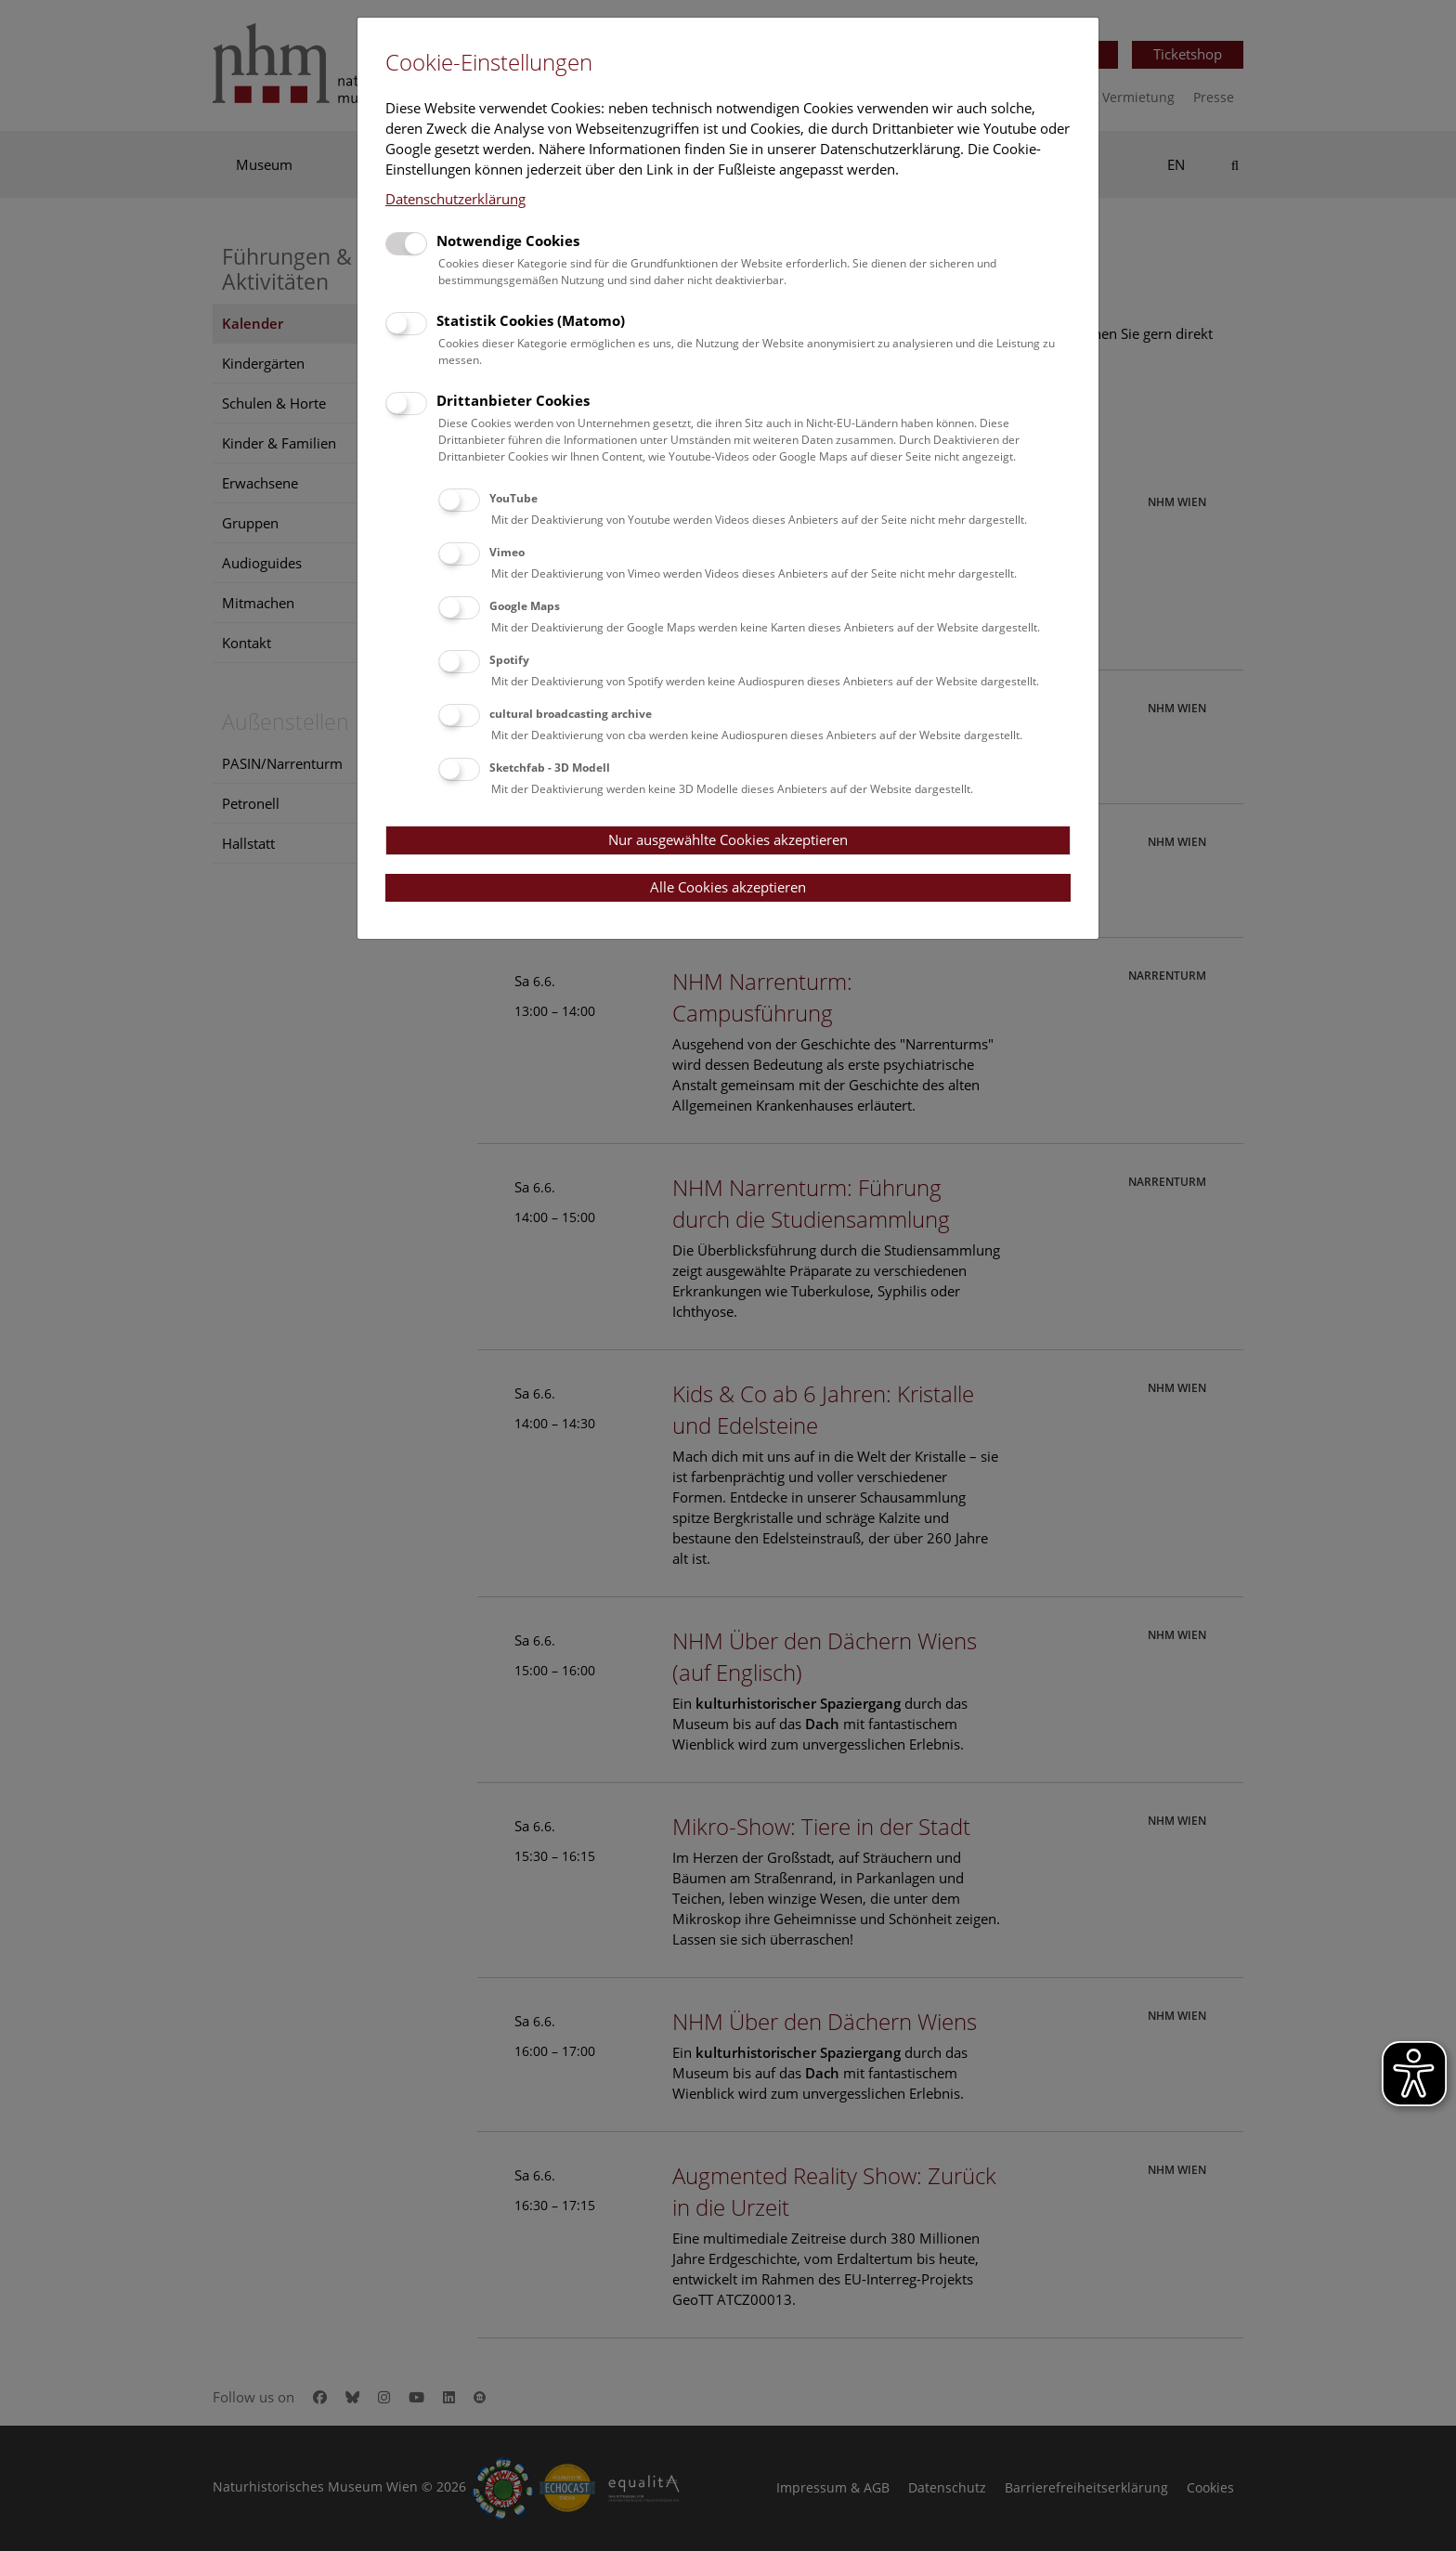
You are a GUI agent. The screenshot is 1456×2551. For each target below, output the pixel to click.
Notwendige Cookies (507, 240)
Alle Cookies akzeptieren (728, 887)
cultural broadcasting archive (570, 714)
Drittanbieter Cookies (513, 400)
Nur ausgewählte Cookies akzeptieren (728, 839)
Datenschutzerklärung (455, 198)
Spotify (509, 660)
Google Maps (524, 606)
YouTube (513, 498)
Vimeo (507, 552)
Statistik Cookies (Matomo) (530, 320)
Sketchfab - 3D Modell (549, 767)
